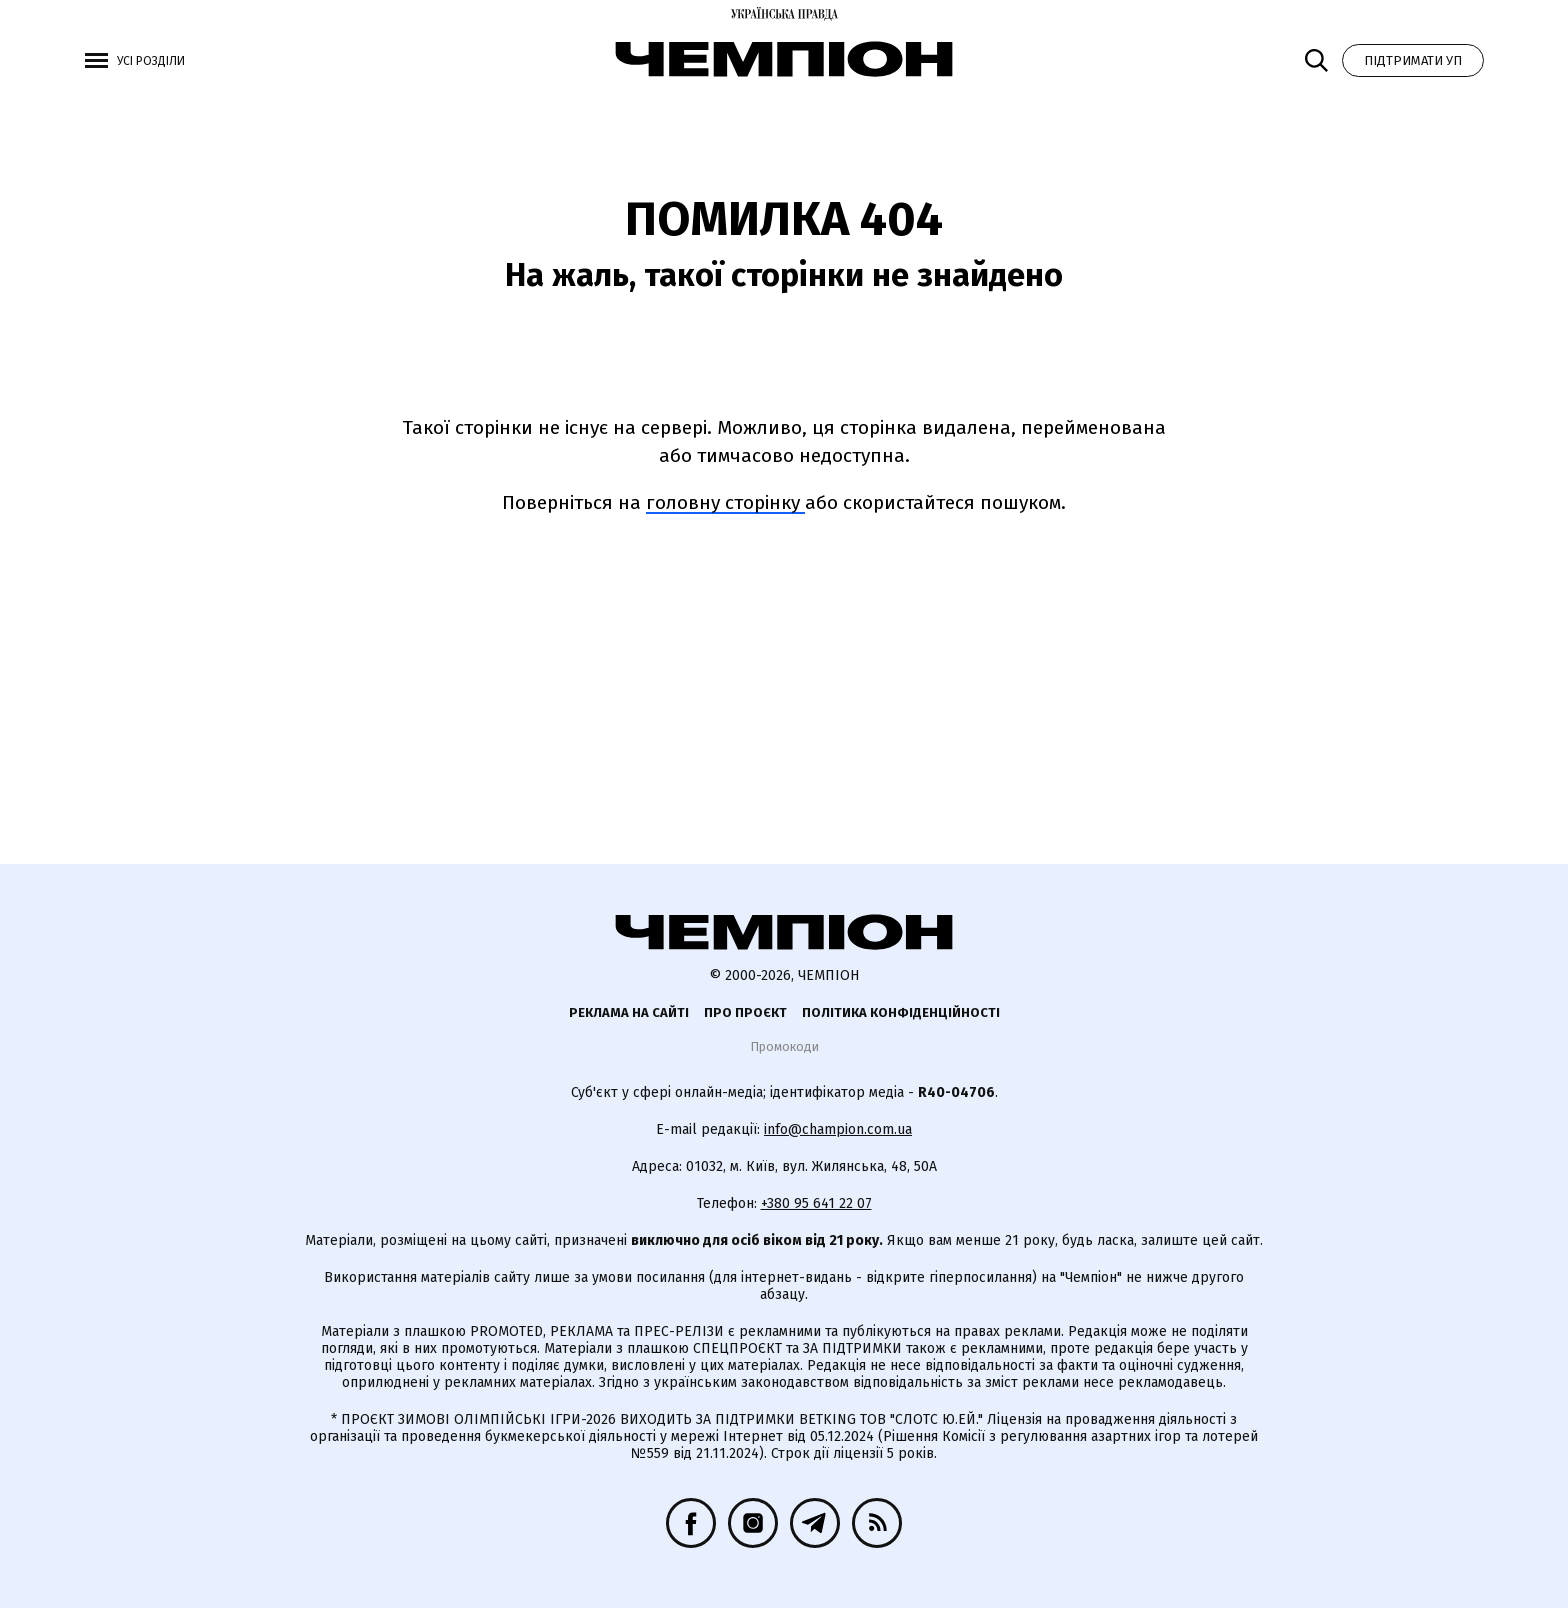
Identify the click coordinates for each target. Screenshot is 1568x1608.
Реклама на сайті (629, 1012)
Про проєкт (745, 1012)
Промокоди (784, 1046)
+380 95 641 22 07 (816, 1203)
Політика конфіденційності (901, 1012)
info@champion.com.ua (838, 1129)
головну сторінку (725, 502)
